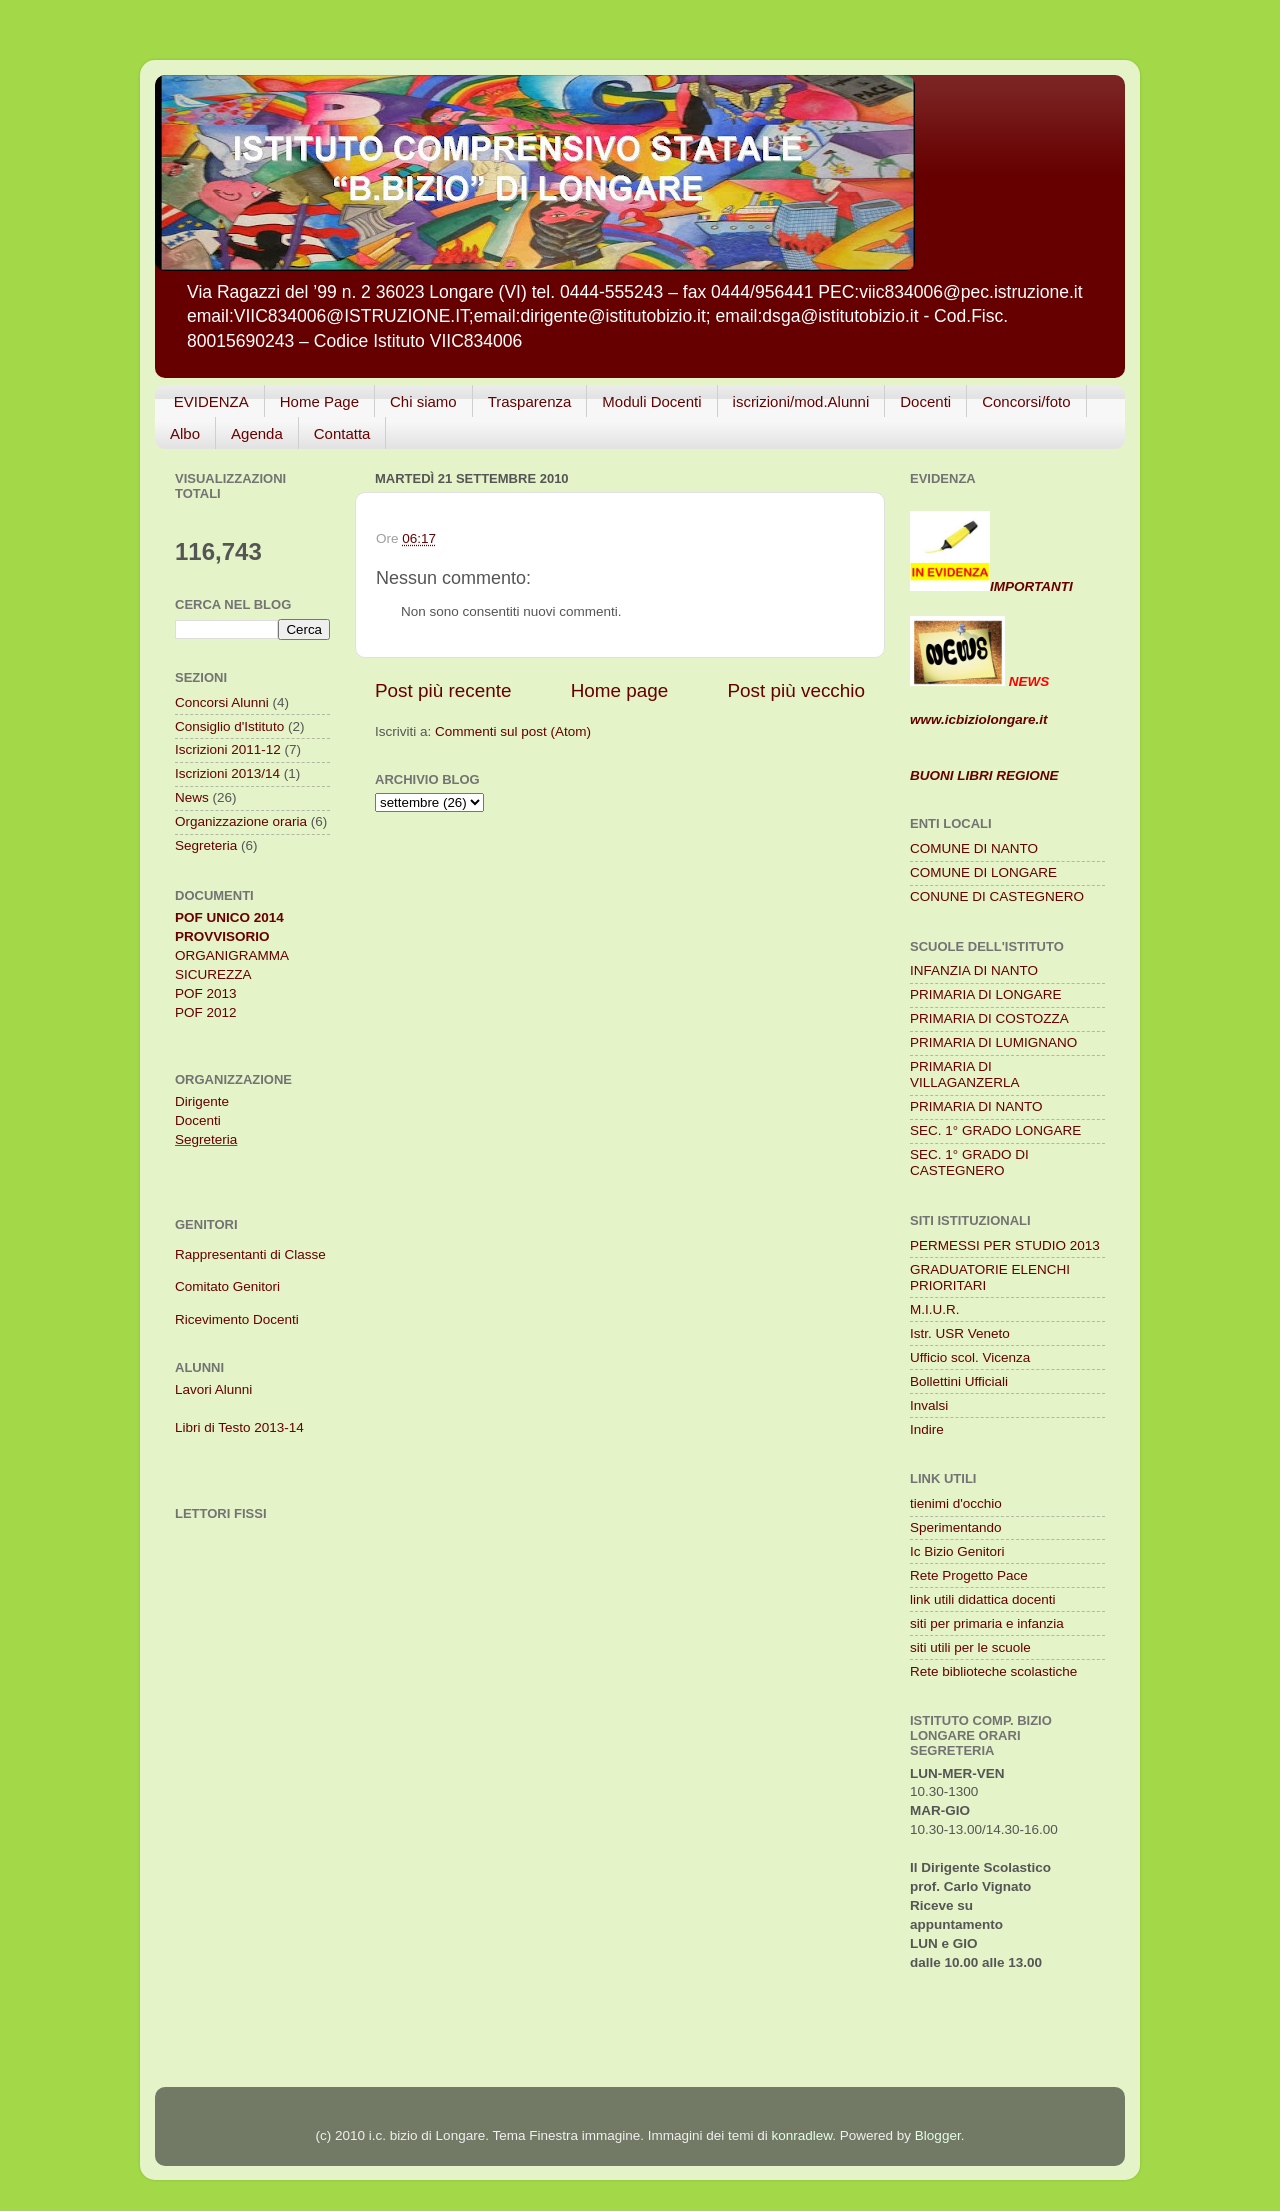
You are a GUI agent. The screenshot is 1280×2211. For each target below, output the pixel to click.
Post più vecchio (796, 690)
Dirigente (202, 1101)
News (192, 797)
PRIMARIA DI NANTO (976, 1106)
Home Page (319, 401)
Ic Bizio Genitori (957, 1551)
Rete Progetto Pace (969, 1575)
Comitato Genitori (227, 1286)
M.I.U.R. (935, 1309)
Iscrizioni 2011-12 (228, 749)
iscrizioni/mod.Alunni (801, 401)
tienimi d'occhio (956, 1503)
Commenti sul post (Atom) (513, 731)
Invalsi (929, 1405)
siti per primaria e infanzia (987, 1623)
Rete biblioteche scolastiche (993, 1671)
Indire (927, 1429)
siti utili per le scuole (970, 1647)
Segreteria (206, 845)
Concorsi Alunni (222, 702)
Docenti (925, 401)
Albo (185, 433)
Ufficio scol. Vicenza (970, 1357)
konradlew (802, 2135)
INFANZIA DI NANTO (974, 970)
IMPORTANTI (991, 586)
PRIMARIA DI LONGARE (986, 994)
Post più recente (443, 690)
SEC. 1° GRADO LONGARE (995, 1130)
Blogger (938, 2135)
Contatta (342, 433)
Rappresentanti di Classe (250, 1254)
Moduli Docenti (651, 401)
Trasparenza (530, 401)
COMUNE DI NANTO (974, 848)
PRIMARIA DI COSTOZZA (989, 1018)
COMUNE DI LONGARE (983, 872)
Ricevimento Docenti (237, 1319)
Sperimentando (956, 1527)
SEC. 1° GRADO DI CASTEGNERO (969, 1162)
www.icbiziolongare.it (979, 719)
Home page (620, 690)
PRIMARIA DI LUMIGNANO (993, 1042)
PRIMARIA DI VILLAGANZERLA (965, 1074)
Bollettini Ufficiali (959, 1381)
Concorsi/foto (1026, 401)
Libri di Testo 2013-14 (239, 1427)
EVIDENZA (211, 401)
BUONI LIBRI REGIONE (984, 775)
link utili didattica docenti (983, 1599)
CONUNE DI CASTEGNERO (997, 896)
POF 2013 (206, 993)
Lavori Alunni (213, 1389)
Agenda (257, 433)
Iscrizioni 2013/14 (227, 773)
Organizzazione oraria (241, 821)
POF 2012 (206, 1012)
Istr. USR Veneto (960, 1333)
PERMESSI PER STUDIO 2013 (1005, 1245)
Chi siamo (423, 401)
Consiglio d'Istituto (229, 726)
